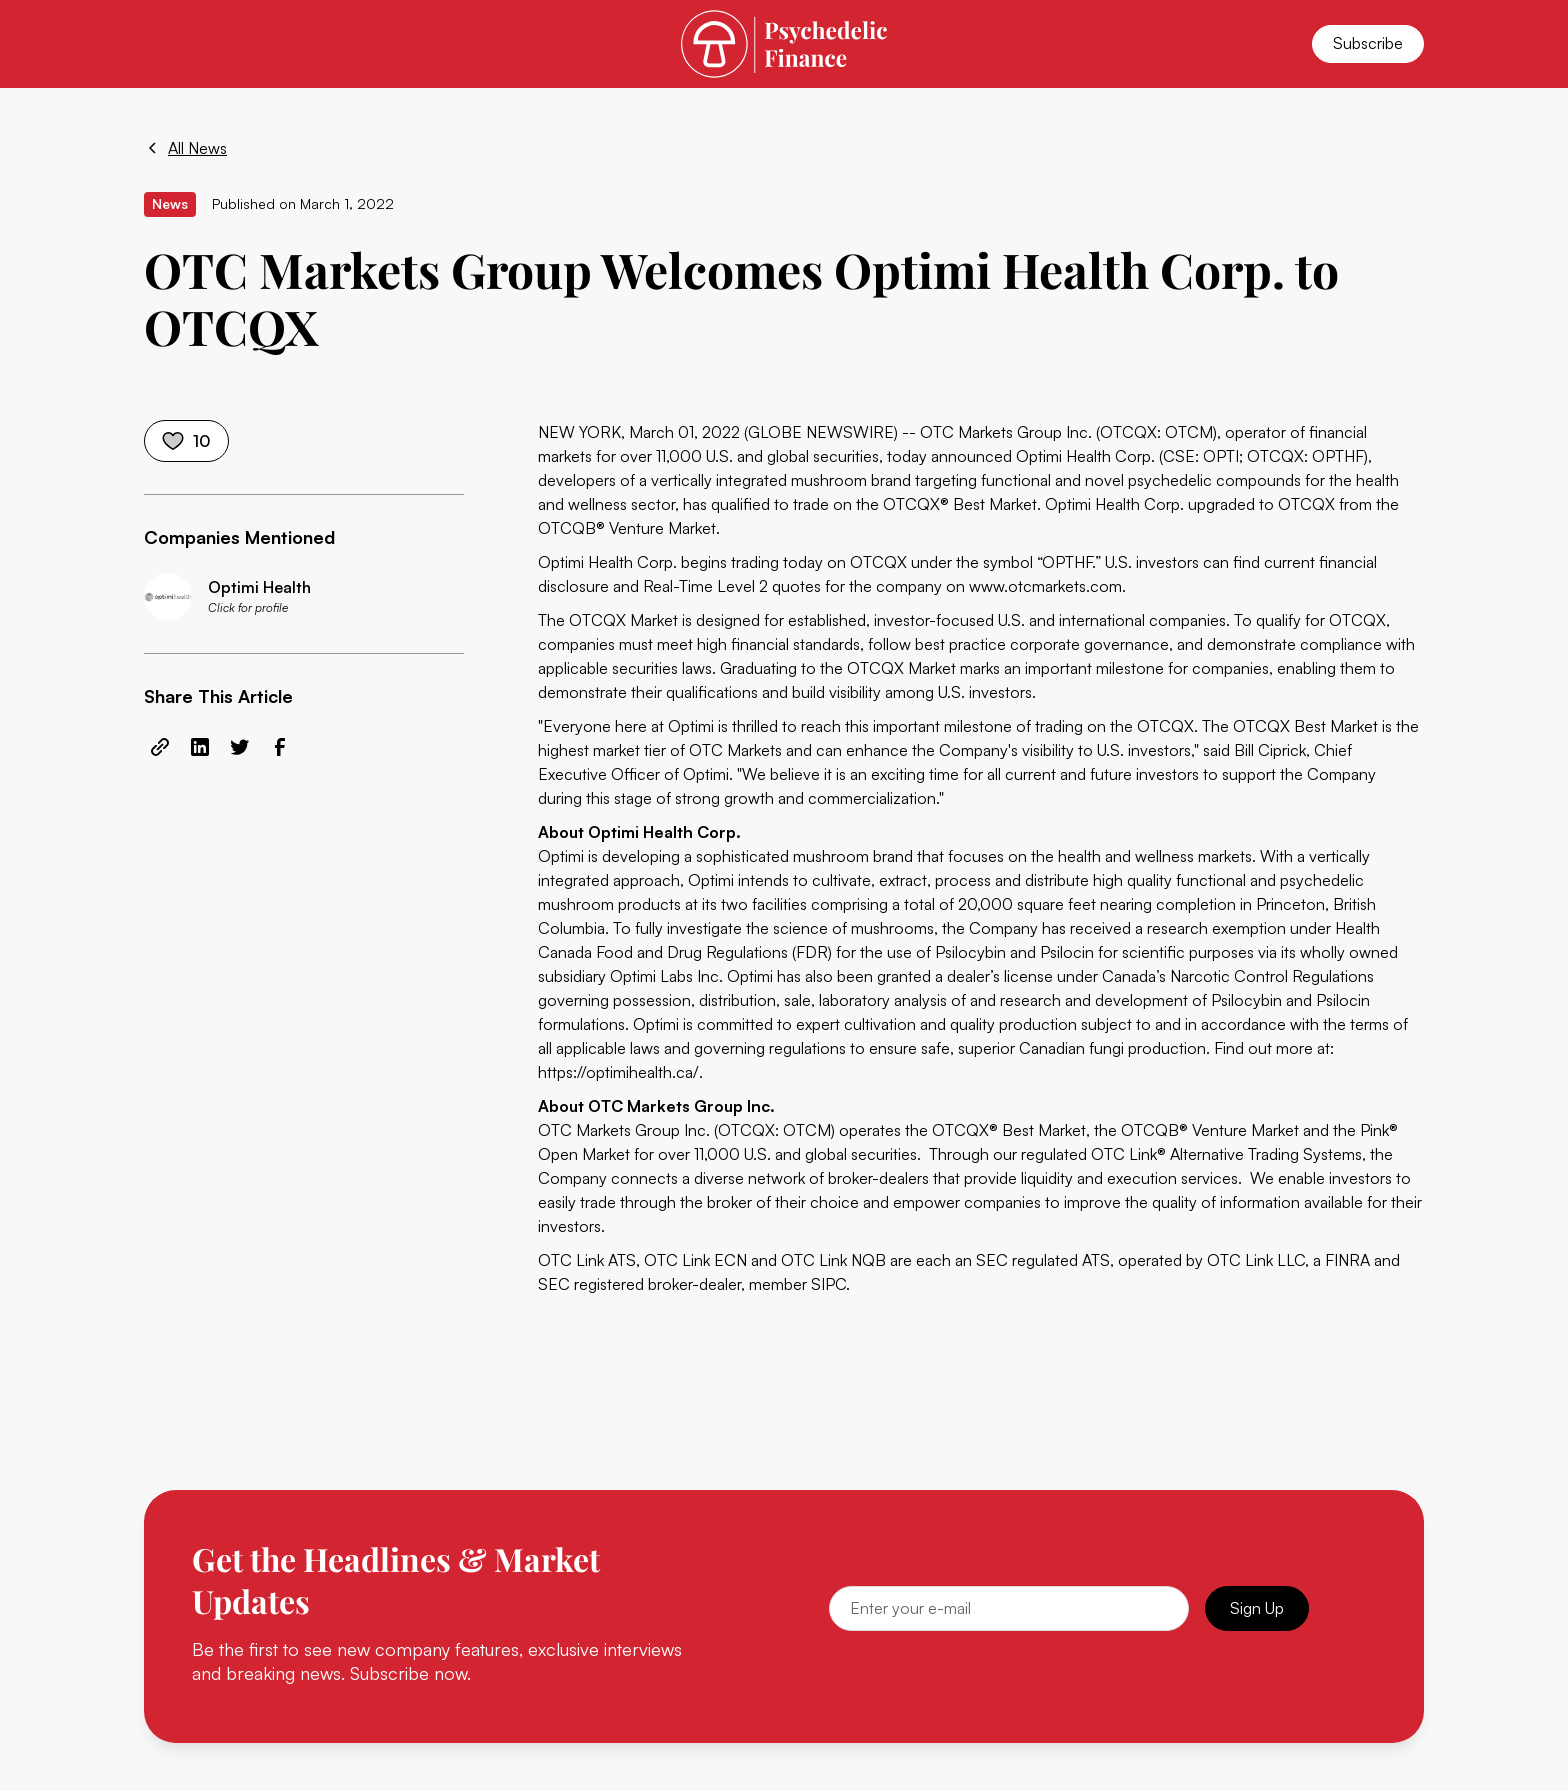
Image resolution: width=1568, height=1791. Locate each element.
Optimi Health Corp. (1085, 456)
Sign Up (1257, 1608)
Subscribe (1368, 43)
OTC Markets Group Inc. (1006, 432)
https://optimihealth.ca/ (618, 1072)
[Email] (1009, 1608)
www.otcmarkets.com (1045, 586)
